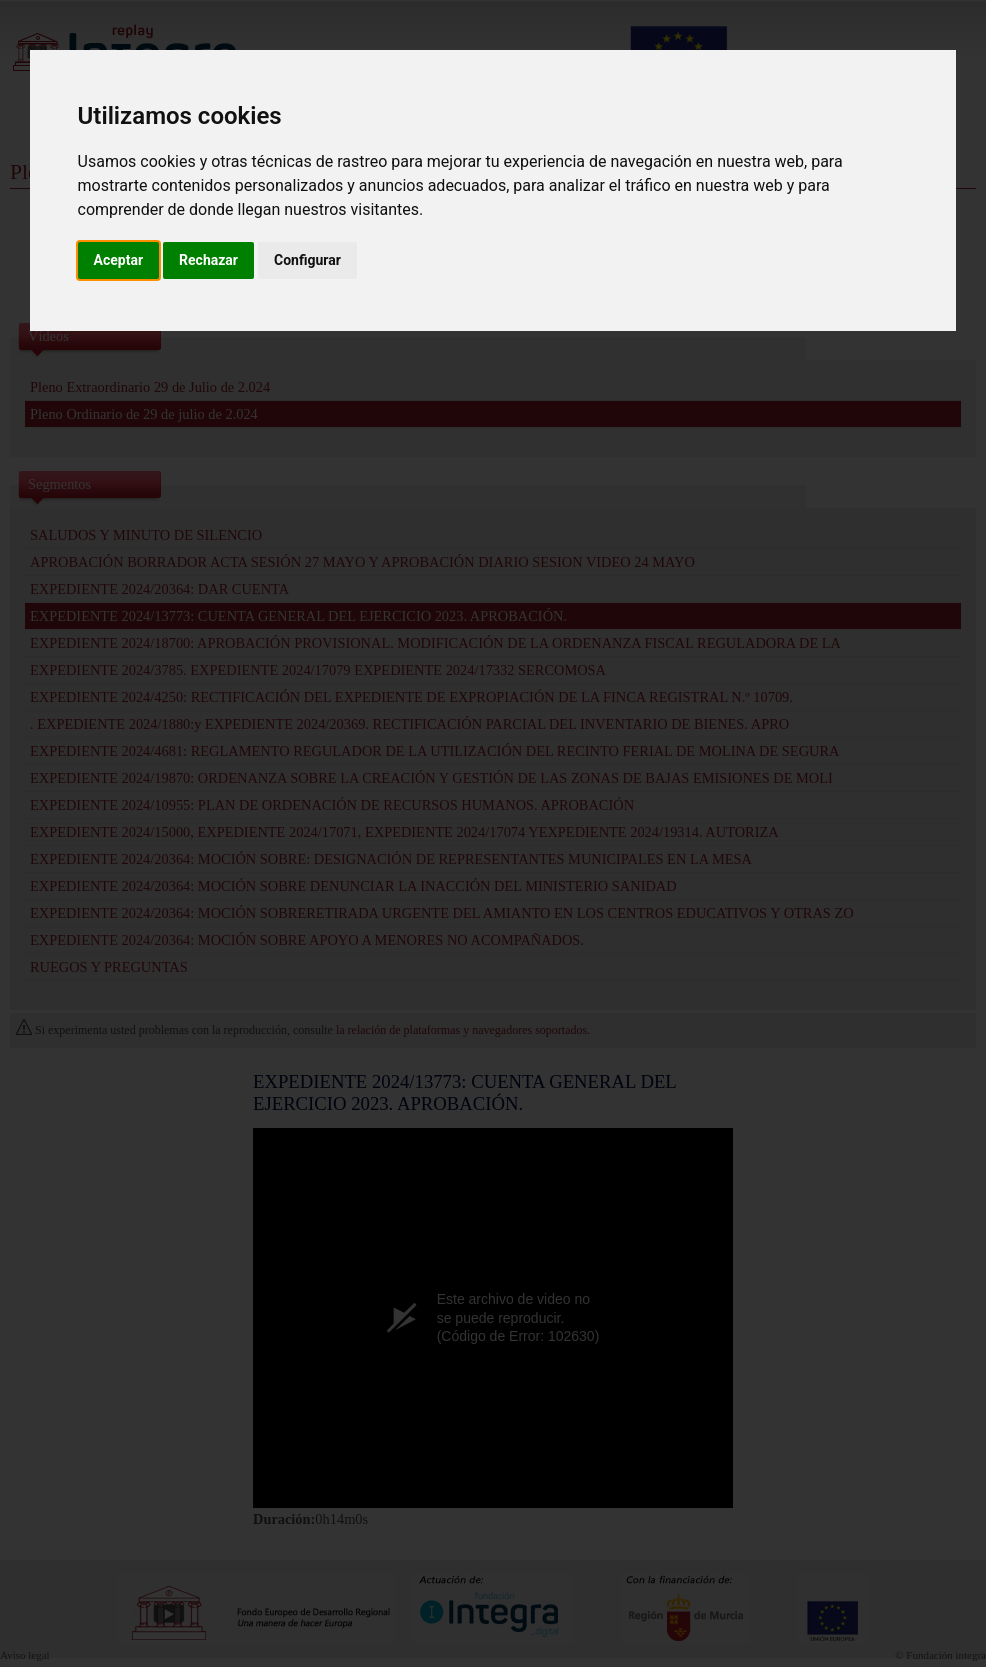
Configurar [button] (307, 260)
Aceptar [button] (119, 260)
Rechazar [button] (208, 260)
